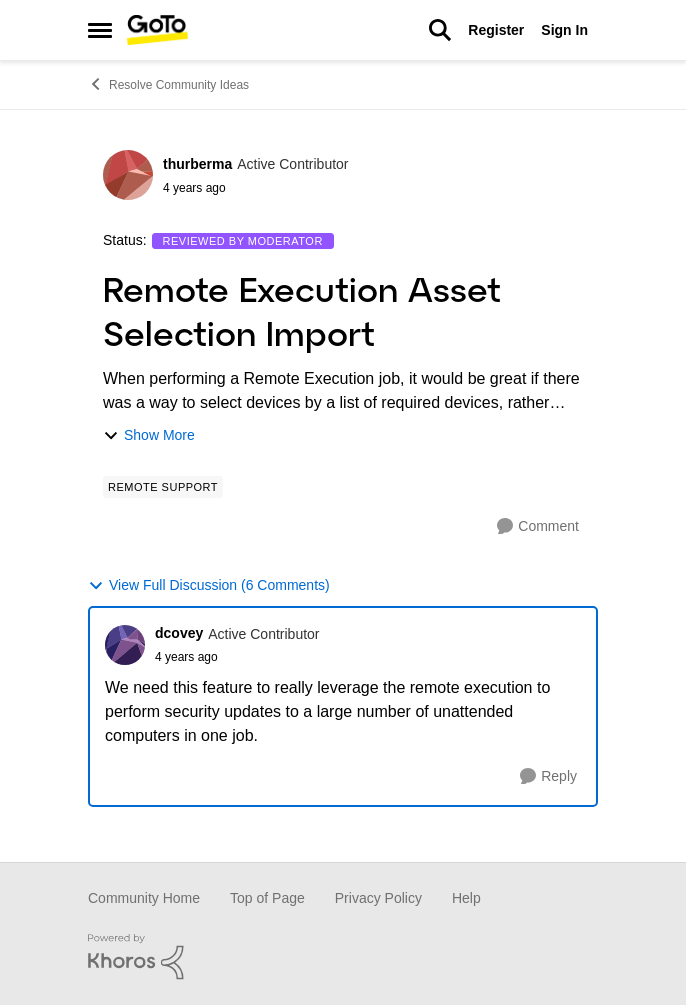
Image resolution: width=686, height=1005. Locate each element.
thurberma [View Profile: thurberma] (197, 164)
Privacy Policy (378, 898)
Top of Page (267, 898)
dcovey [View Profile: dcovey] (179, 633)
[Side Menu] (100, 30)
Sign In (564, 30)
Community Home (144, 898)
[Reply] (548, 776)
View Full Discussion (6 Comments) (209, 585)
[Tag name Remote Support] (163, 487)
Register (496, 30)
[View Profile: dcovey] (125, 645)
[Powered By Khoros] (343, 957)
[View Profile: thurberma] (128, 175)
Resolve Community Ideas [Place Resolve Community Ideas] (168, 84)
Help (466, 898)
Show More (149, 435)
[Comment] (538, 526)
